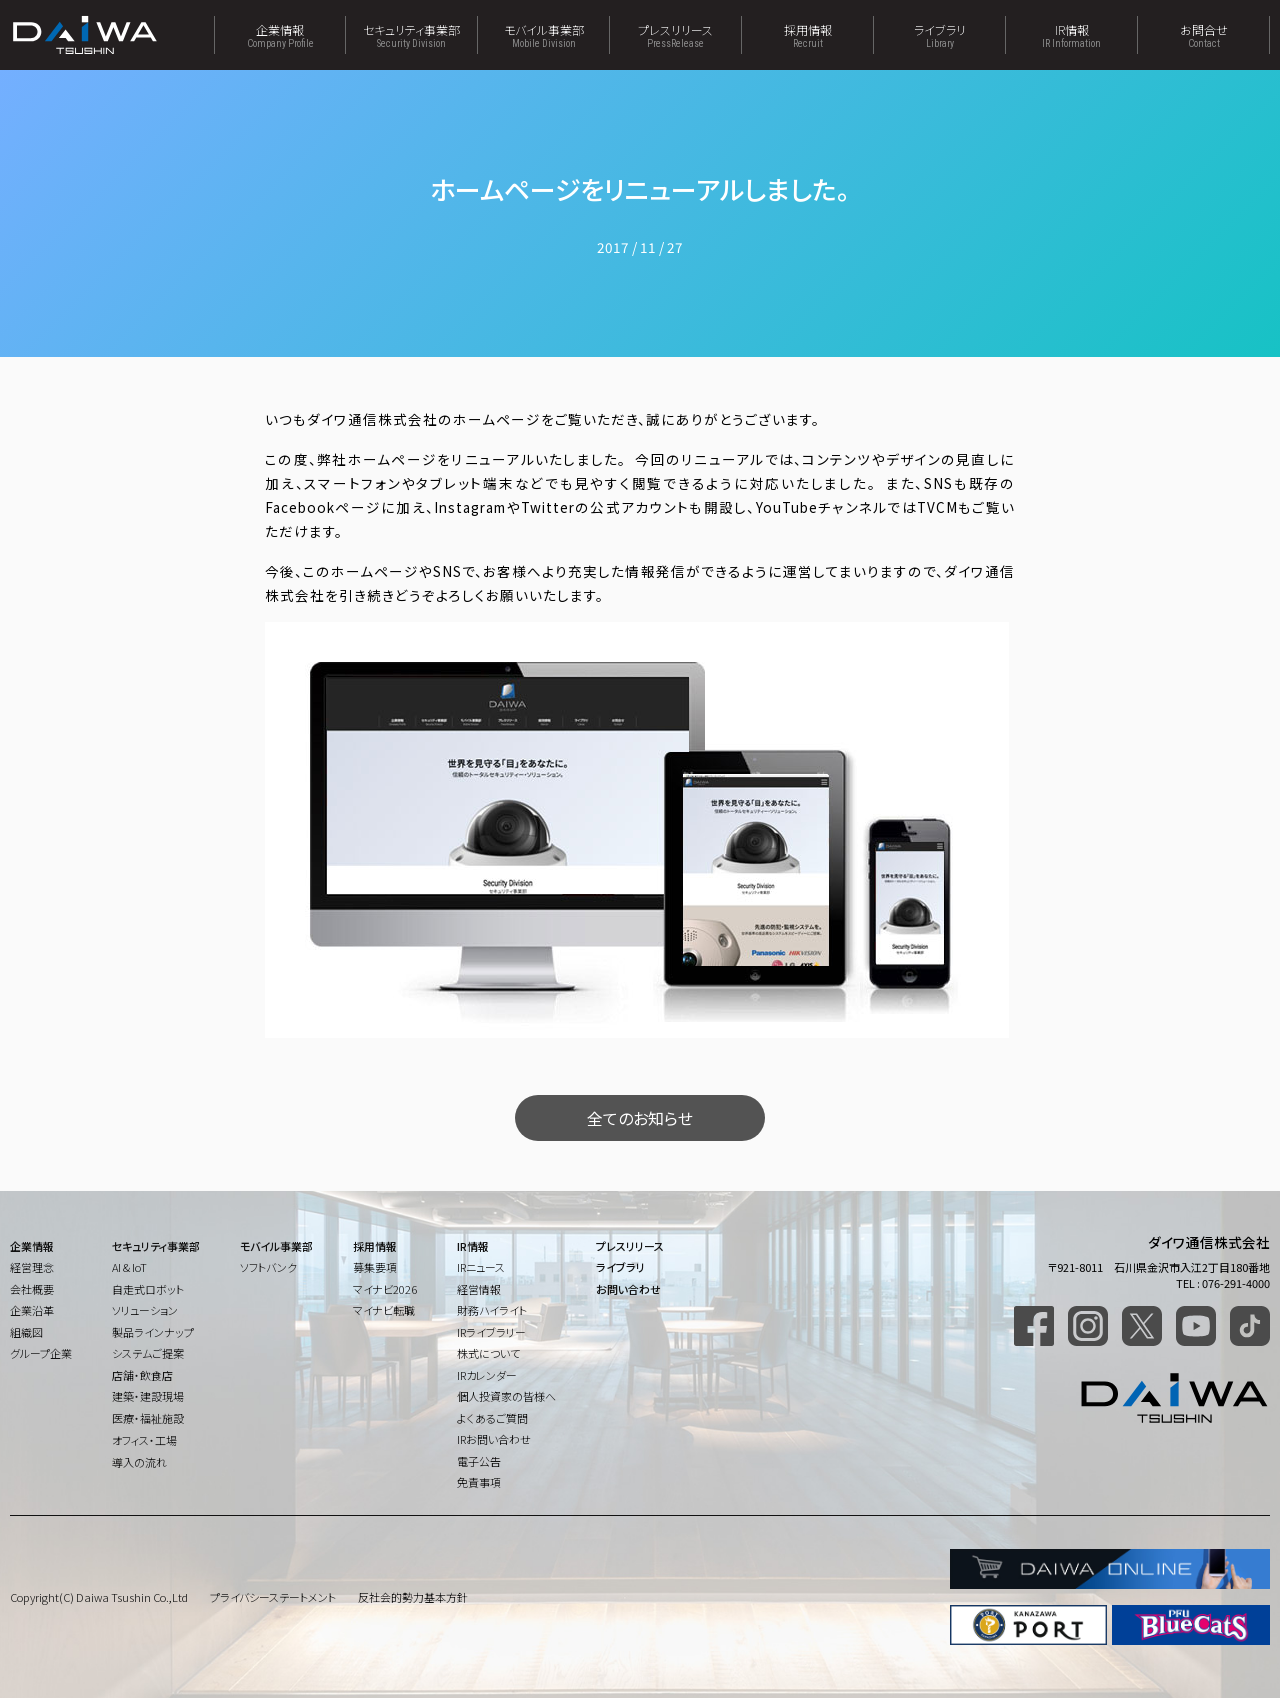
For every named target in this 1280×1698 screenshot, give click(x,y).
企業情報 (280, 35)
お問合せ (1203, 35)
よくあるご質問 (492, 1418)
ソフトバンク (268, 1267)
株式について (488, 1353)
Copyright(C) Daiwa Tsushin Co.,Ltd (99, 1597)
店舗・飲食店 (142, 1375)
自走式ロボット (148, 1289)
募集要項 (375, 1267)
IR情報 (1071, 35)
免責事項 (479, 1482)
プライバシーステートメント (273, 1597)
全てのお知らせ (640, 1118)
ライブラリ (939, 35)
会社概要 (32, 1289)
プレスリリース (675, 35)
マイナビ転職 (384, 1310)
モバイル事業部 (543, 35)
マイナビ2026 (385, 1289)
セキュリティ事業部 (411, 35)
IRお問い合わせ (494, 1439)
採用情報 (807, 35)
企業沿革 (32, 1310)
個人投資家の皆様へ (506, 1396)
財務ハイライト (492, 1310)
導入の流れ (139, 1462)
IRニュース (481, 1267)
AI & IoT (129, 1267)
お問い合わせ (628, 1289)
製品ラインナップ (153, 1332)
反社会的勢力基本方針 (413, 1597)
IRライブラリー (491, 1332)
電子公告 (479, 1461)
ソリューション (145, 1310)
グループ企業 (41, 1353)
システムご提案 (148, 1353)
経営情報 (479, 1289)
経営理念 (32, 1267)
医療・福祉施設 (148, 1418)
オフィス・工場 (144, 1440)
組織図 (26, 1332)
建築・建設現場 (148, 1396)
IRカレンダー (487, 1375)
